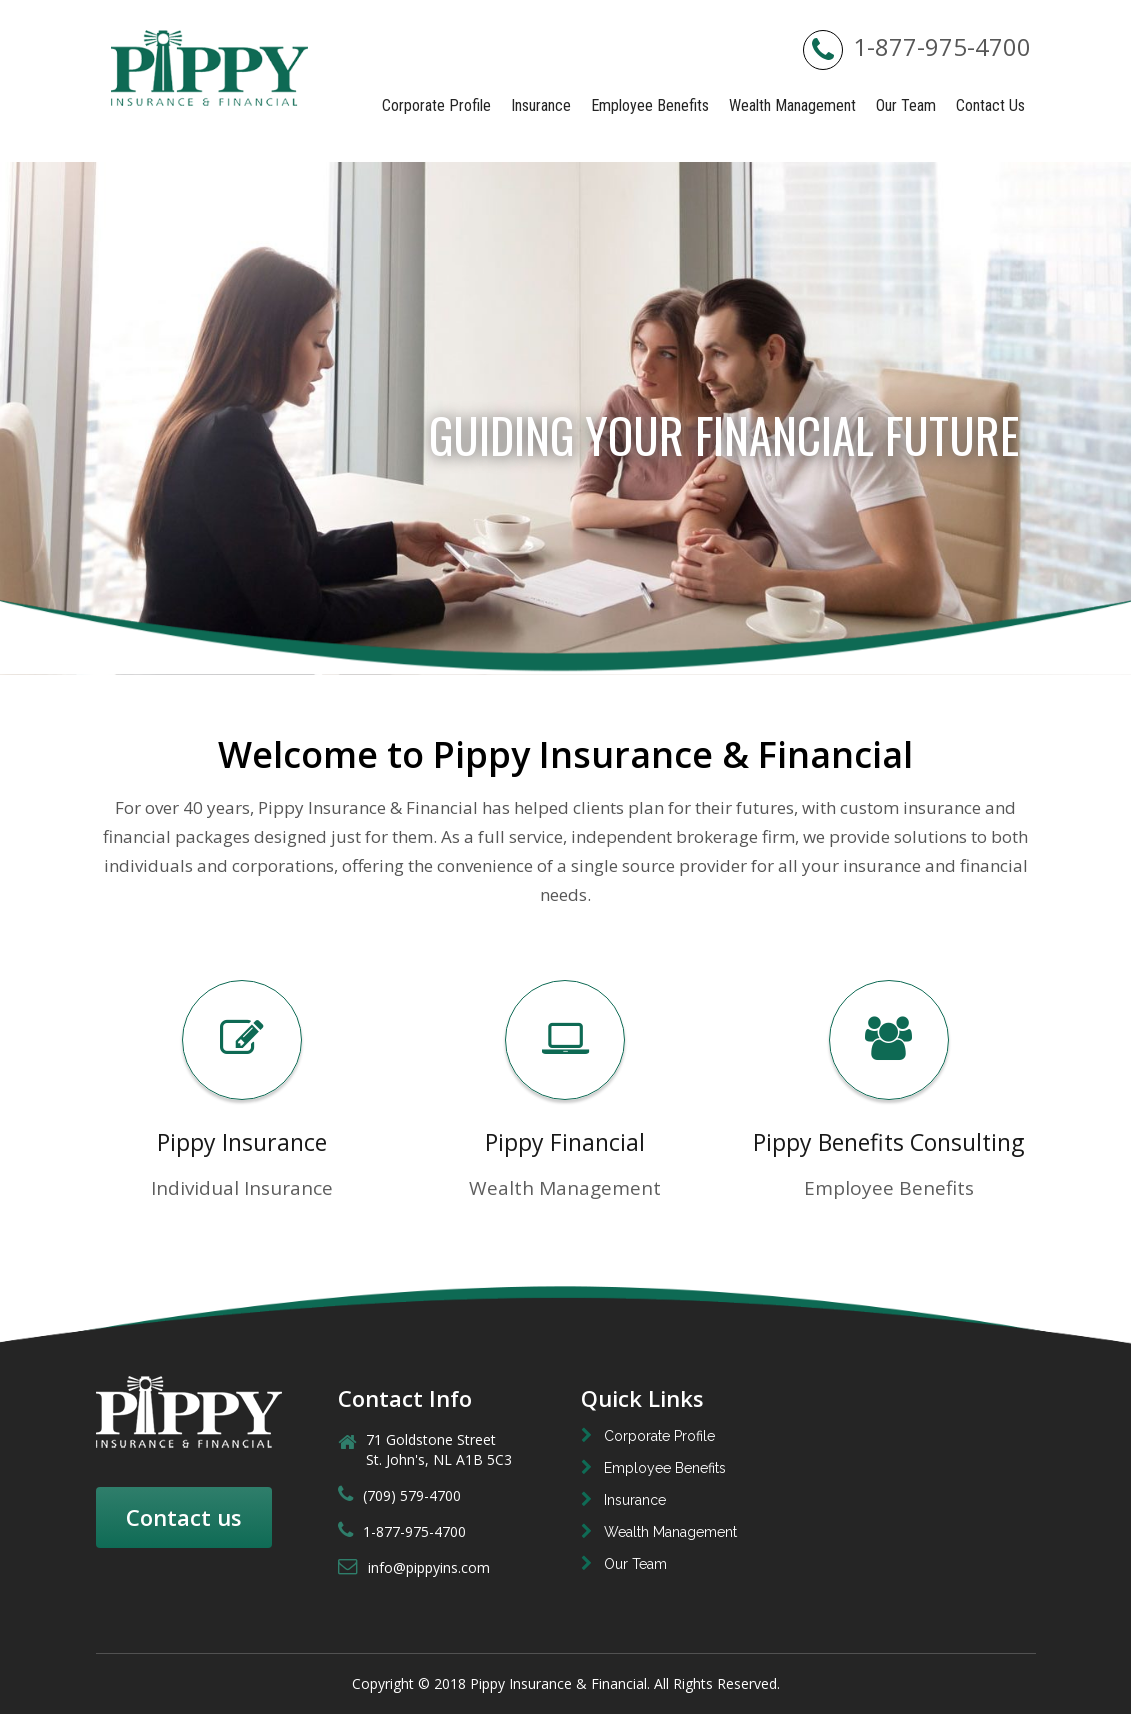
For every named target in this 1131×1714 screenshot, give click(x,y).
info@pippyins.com (414, 1567)
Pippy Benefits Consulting (888, 1142)
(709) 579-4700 (399, 1495)
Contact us (184, 1517)
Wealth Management (792, 105)
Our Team (906, 105)
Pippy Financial (565, 1142)
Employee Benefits (650, 105)
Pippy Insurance (242, 1142)
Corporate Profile (436, 105)
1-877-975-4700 (917, 46)
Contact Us (990, 105)
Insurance (541, 105)
